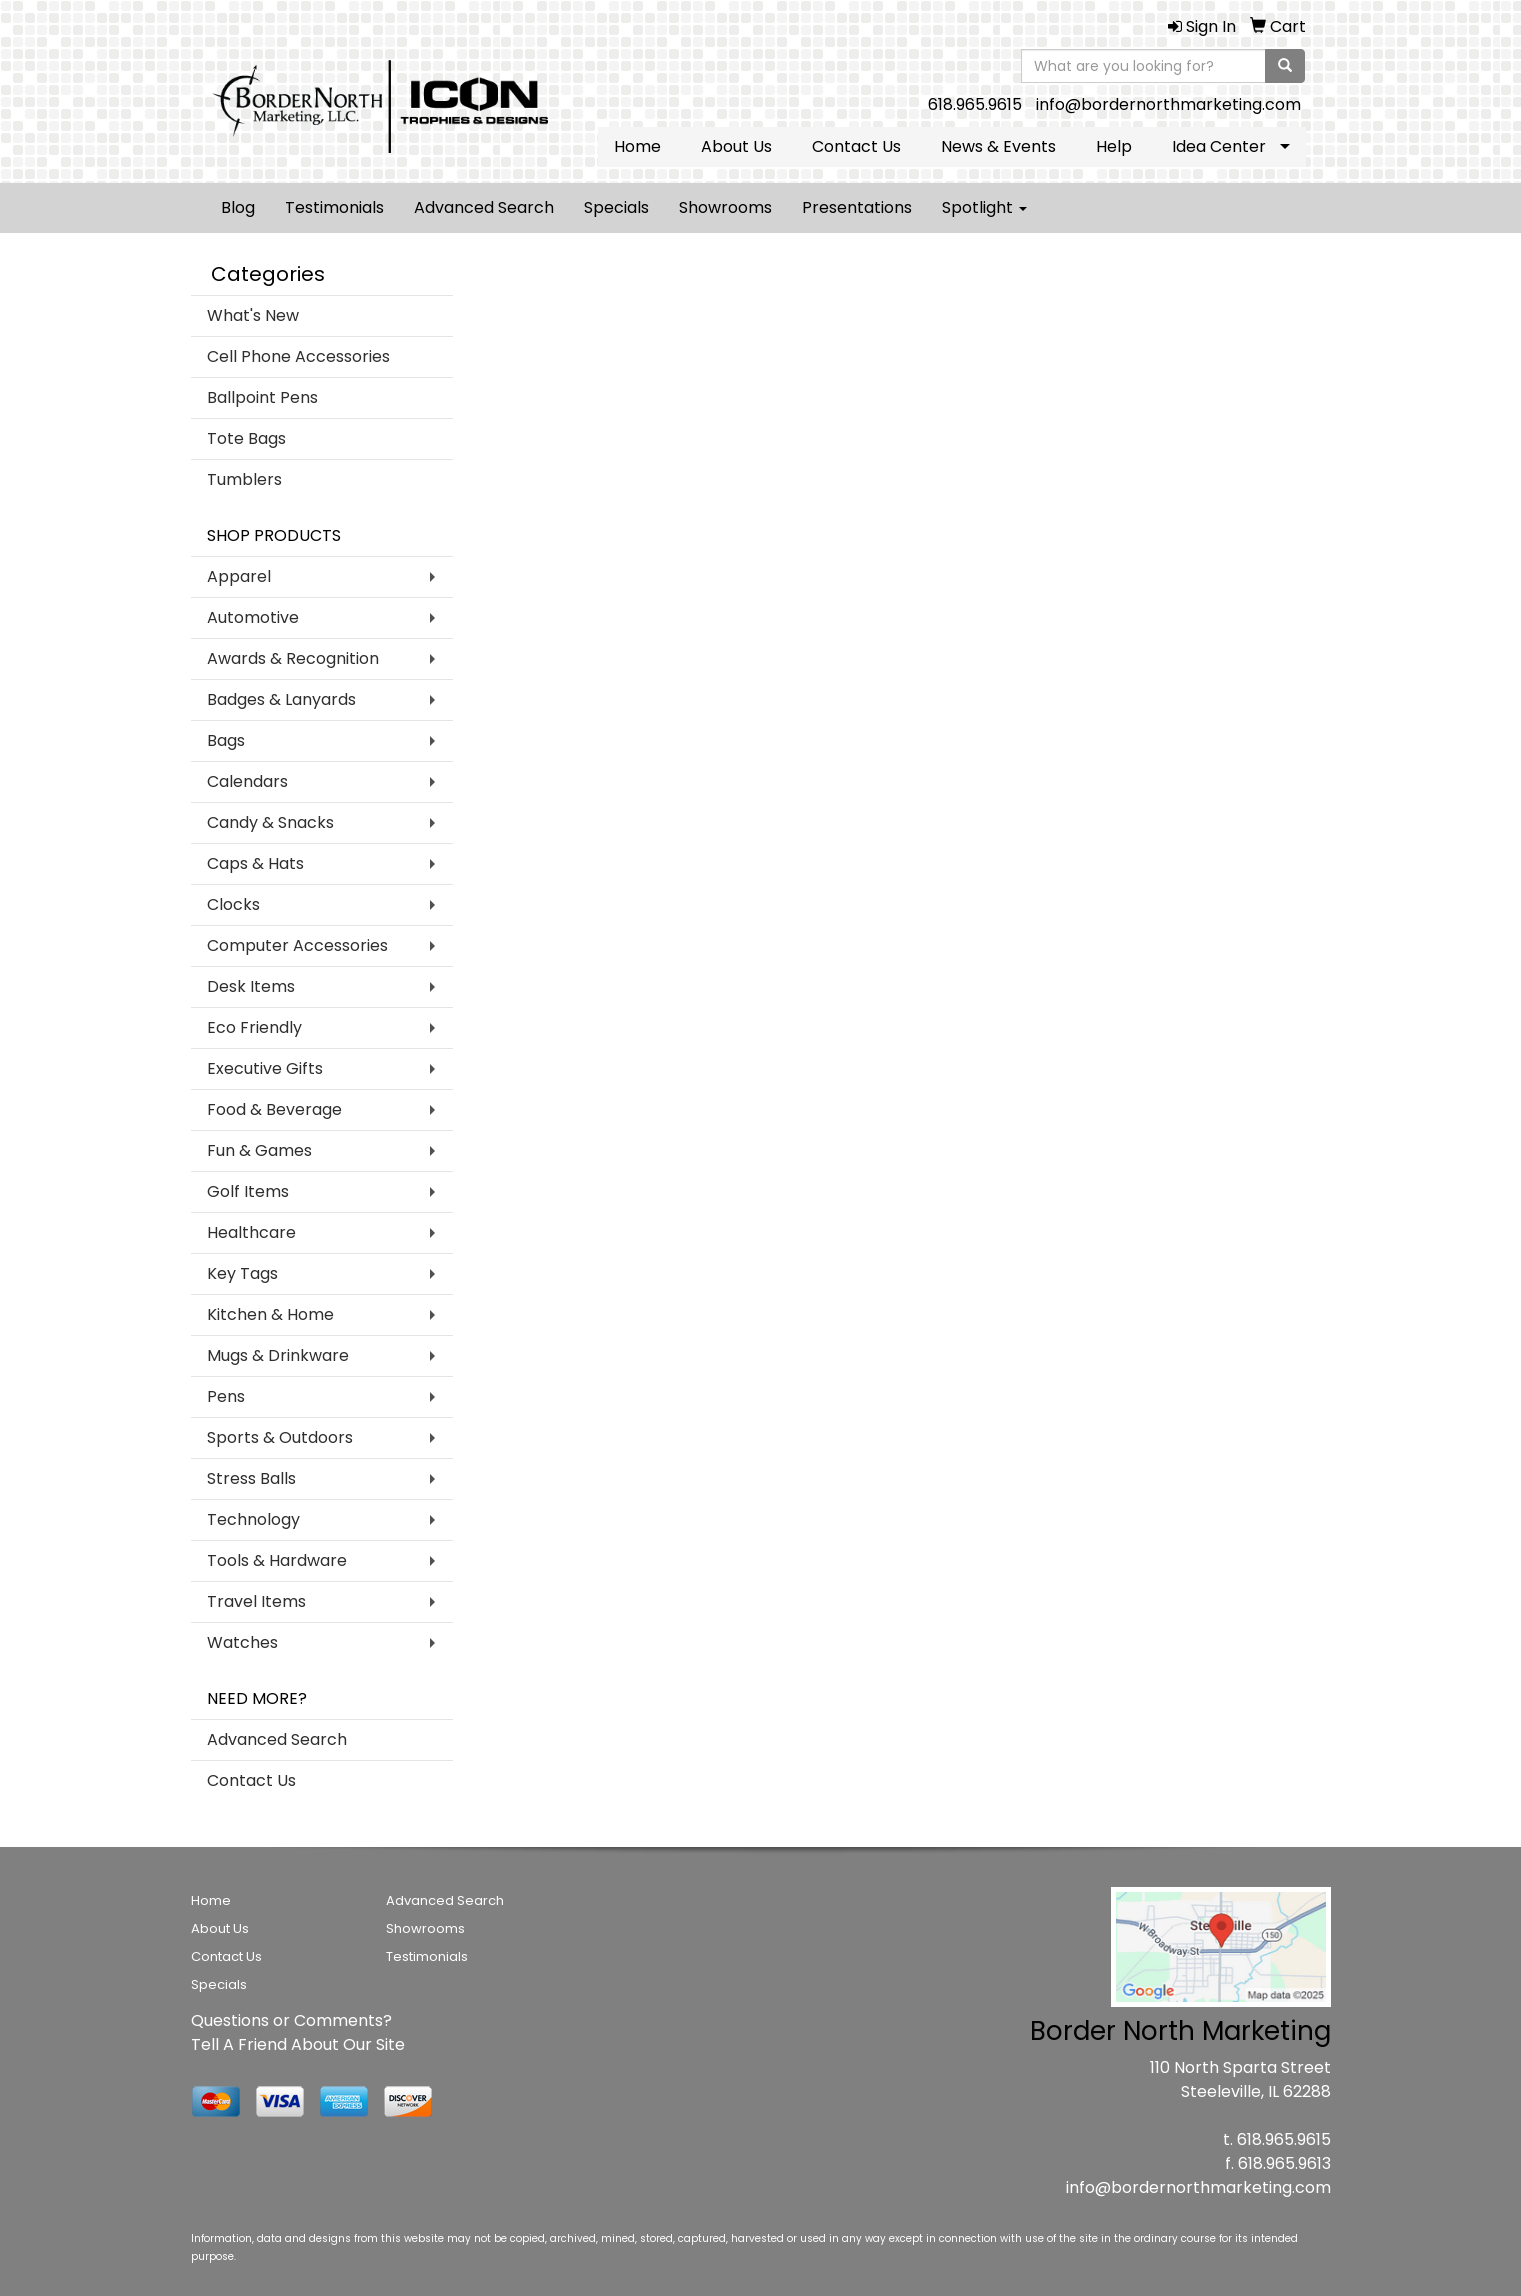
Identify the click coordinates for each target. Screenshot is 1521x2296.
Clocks (233, 904)
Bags (226, 740)
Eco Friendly (254, 1027)
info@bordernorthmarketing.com (1168, 104)
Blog (238, 207)
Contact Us (856, 146)
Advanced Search (484, 207)
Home (637, 146)
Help (1114, 146)
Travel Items (256, 1601)
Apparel (239, 576)
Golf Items (248, 1191)
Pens (226, 1396)
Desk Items (251, 986)
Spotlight (984, 207)
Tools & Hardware (277, 1560)
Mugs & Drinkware (278, 1355)
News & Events (998, 146)
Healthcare (251, 1232)
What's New (253, 315)
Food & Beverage (274, 1109)
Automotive (253, 617)
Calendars (247, 781)
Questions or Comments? (291, 2020)
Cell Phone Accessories (298, 356)
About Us (736, 146)
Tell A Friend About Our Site (298, 2044)
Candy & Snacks (270, 822)
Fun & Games (259, 1150)
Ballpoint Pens (262, 397)
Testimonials (334, 207)
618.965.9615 (975, 104)
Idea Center (1219, 146)
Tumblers (244, 479)
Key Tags (242, 1273)
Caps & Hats (255, 863)
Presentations (857, 207)
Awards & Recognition (293, 658)
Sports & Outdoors (280, 1437)
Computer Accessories (297, 945)
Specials (616, 207)
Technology (253, 1519)
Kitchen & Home (270, 1314)
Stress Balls (251, 1478)
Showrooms (725, 207)
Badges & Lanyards (281, 699)
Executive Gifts (265, 1068)
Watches (242, 1642)
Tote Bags (246, 438)
